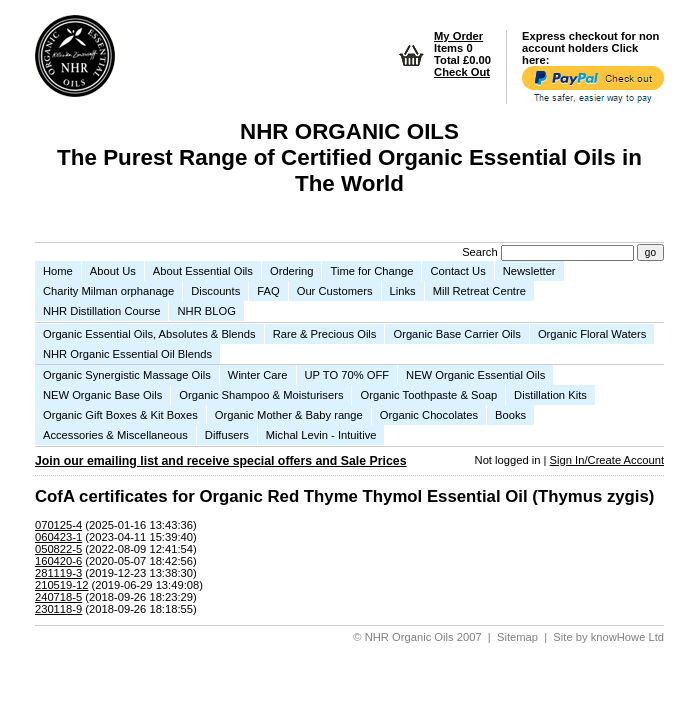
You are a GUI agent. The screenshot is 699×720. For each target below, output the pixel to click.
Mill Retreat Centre (479, 291)
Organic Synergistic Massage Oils (127, 375)
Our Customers (335, 291)
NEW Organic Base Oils (102, 395)
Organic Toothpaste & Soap (428, 395)
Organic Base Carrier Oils (456, 334)
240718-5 (58, 597)
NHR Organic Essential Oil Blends (127, 354)
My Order (458, 36)
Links (403, 291)
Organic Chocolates (429, 415)
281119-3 (58, 573)
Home (58, 271)
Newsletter (529, 271)
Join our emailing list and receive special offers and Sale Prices (221, 461)
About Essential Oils (203, 271)
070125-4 (58, 525)
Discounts (215, 291)
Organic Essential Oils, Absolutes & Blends (149, 334)
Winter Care (258, 375)
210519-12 (62, 585)
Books (510, 415)
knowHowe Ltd (627, 637)
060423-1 (58, 537)
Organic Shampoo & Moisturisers (261, 395)
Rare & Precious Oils (325, 334)
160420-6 (58, 561)
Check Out (462, 72)
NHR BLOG (206, 311)
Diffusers (227, 435)
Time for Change (371, 271)
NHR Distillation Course (102, 311)
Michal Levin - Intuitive (321, 435)
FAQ (268, 291)
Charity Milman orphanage (108, 291)
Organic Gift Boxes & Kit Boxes (120, 415)
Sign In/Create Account (607, 460)
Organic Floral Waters (592, 334)
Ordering (292, 271)
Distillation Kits (550, 395)
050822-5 (58, 549)
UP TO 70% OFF (347, 375)
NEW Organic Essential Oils (475, 375)
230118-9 (58, 609)
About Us (113, 271)
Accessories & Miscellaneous (115, 435)
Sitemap (517, 637)
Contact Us (457, 271)
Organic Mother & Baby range (289, 415)
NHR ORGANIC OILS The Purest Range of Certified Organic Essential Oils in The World (349, 157)
